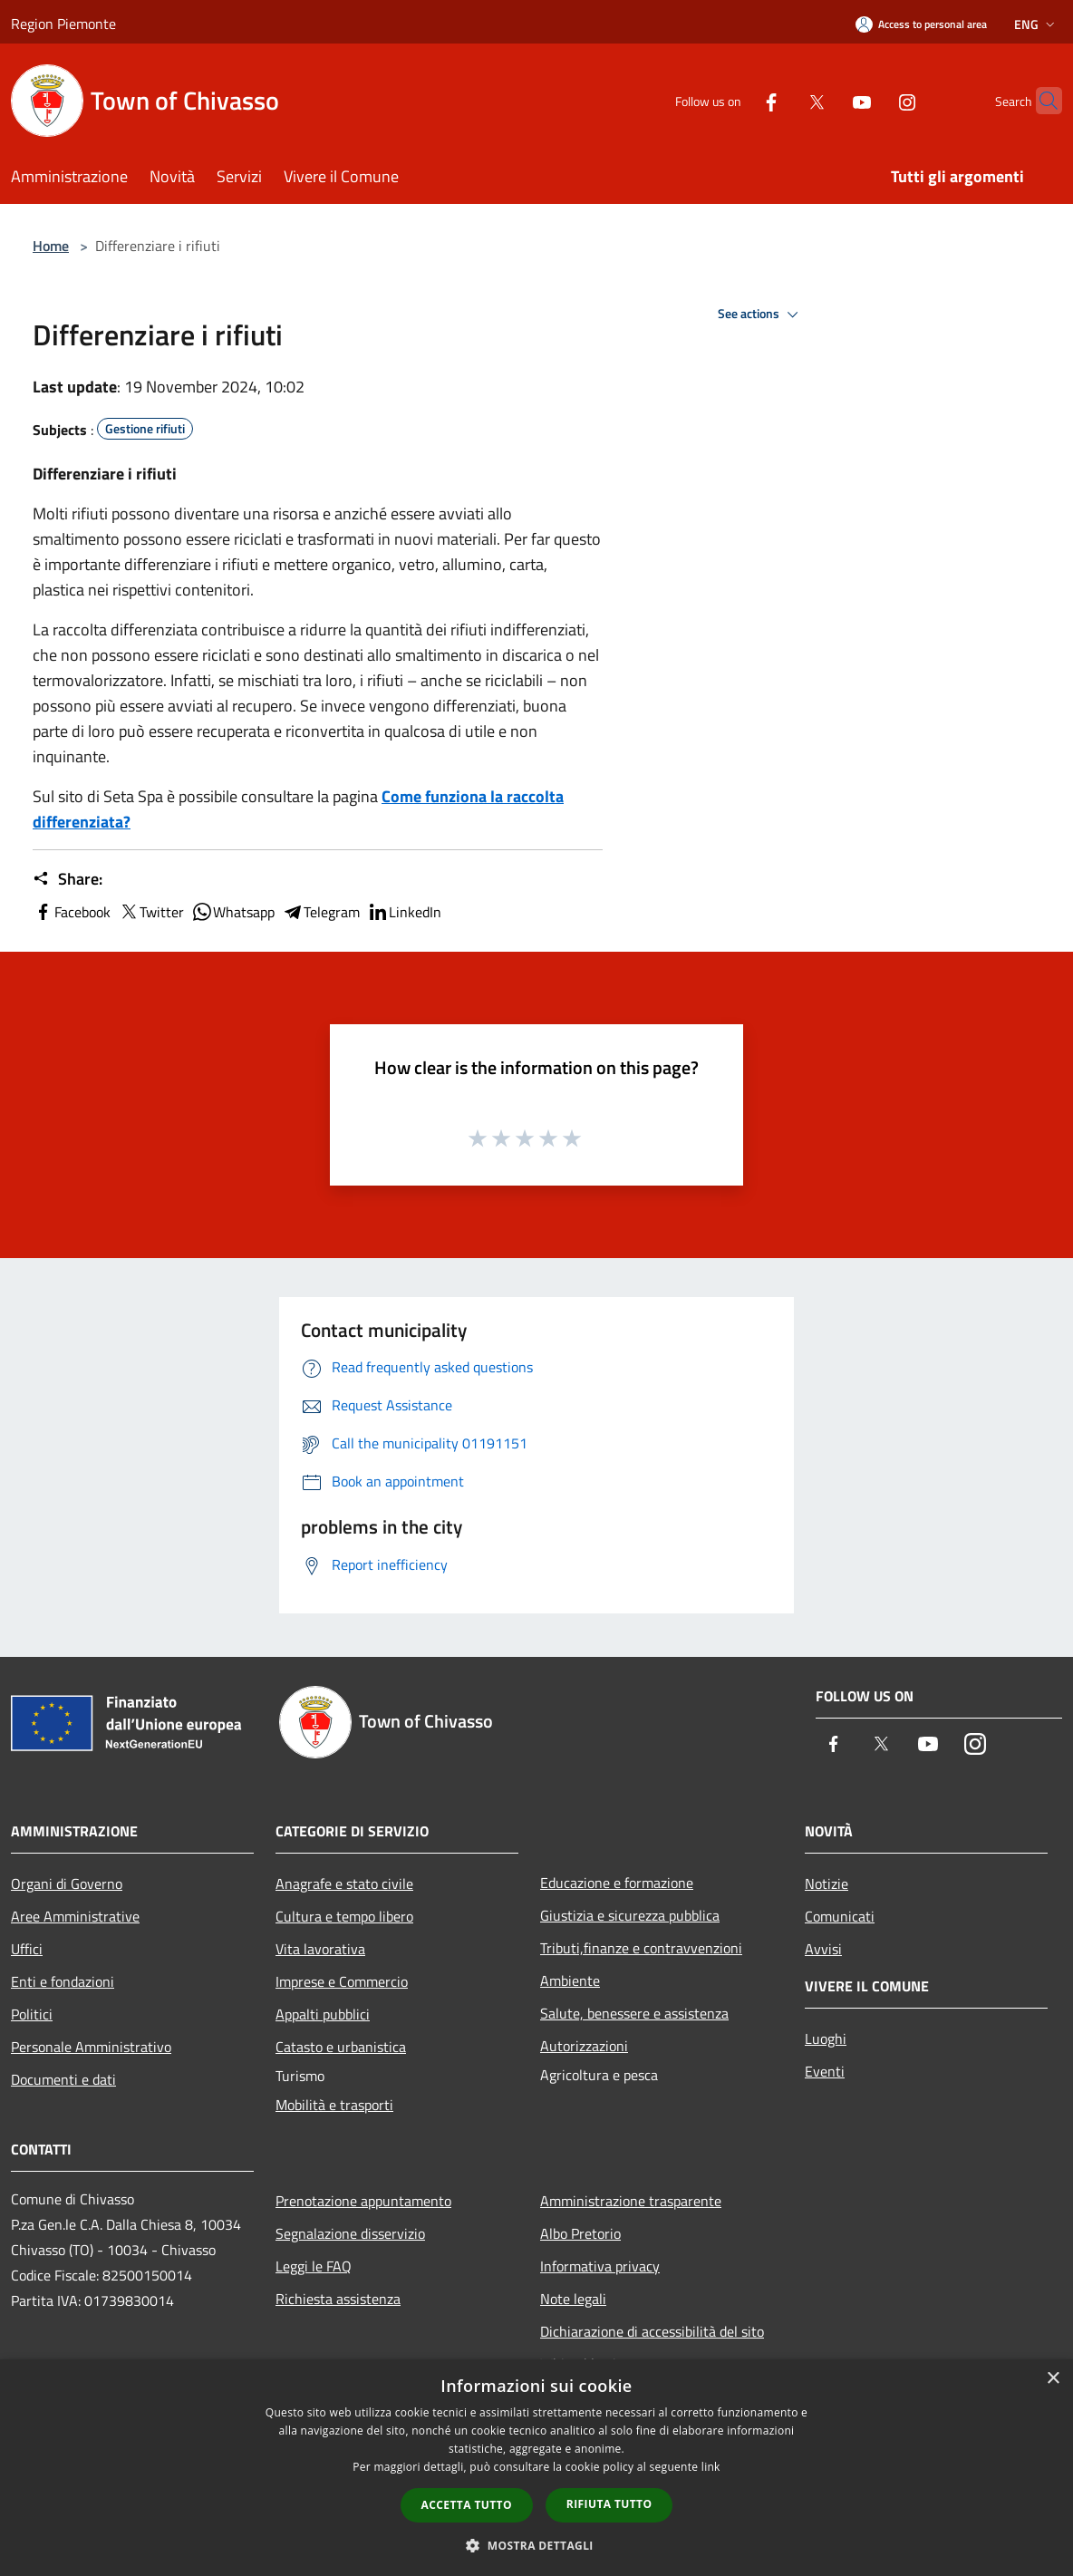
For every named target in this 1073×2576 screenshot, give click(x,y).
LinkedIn (404, 912)
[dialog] (536, 2467)
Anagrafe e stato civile (344, 1883)
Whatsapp (233, 912)
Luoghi (825, 2038)
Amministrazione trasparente (630, 2201)
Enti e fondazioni (62, 1981)
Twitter (151, 912)
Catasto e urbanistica (341, 2047)
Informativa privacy (600, 2266)
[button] (536, 2545)
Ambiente (570, 1980)
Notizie (826, 1883)
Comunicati (840, 1916)
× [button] (1052, 2379)
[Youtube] (826, 100)
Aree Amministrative (75, 1916)
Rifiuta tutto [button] (609, 2504)
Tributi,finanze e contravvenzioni (641, 1948)
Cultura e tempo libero (344, 1916)
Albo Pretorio (580, 2233)
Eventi (825, 2071)
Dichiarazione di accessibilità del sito (652, 2331)
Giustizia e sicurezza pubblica (630, 1915)
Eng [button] (1036, 24)
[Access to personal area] (921, 24)
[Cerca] (1040, 100)
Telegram (321, 912)
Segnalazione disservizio (350, 2233)
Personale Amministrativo (91, 2047)
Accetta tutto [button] (466, 2505)
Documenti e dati (63, 2079)
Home (51, 246)
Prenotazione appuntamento (363, 2201)
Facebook (72, 912)
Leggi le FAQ (314, 2266)
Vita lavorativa (320, 1949)
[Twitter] (781, 100)
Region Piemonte (63, 23)
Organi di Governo (66, 1883)
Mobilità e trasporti (334, 2105)
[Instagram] (872, 100)
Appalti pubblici (323, 2014)
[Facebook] (736, 100)
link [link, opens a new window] (710, 2466)
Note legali (573, 2299)
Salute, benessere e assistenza (634, 2013)
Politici (32, 2014)
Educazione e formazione (616, 1882)
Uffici (27, 1949)
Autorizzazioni (584, 2046)
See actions (761, 314)
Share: (67, 879)
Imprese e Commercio (342, 1981)
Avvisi (823, 1949)
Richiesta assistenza (338, 2299)
